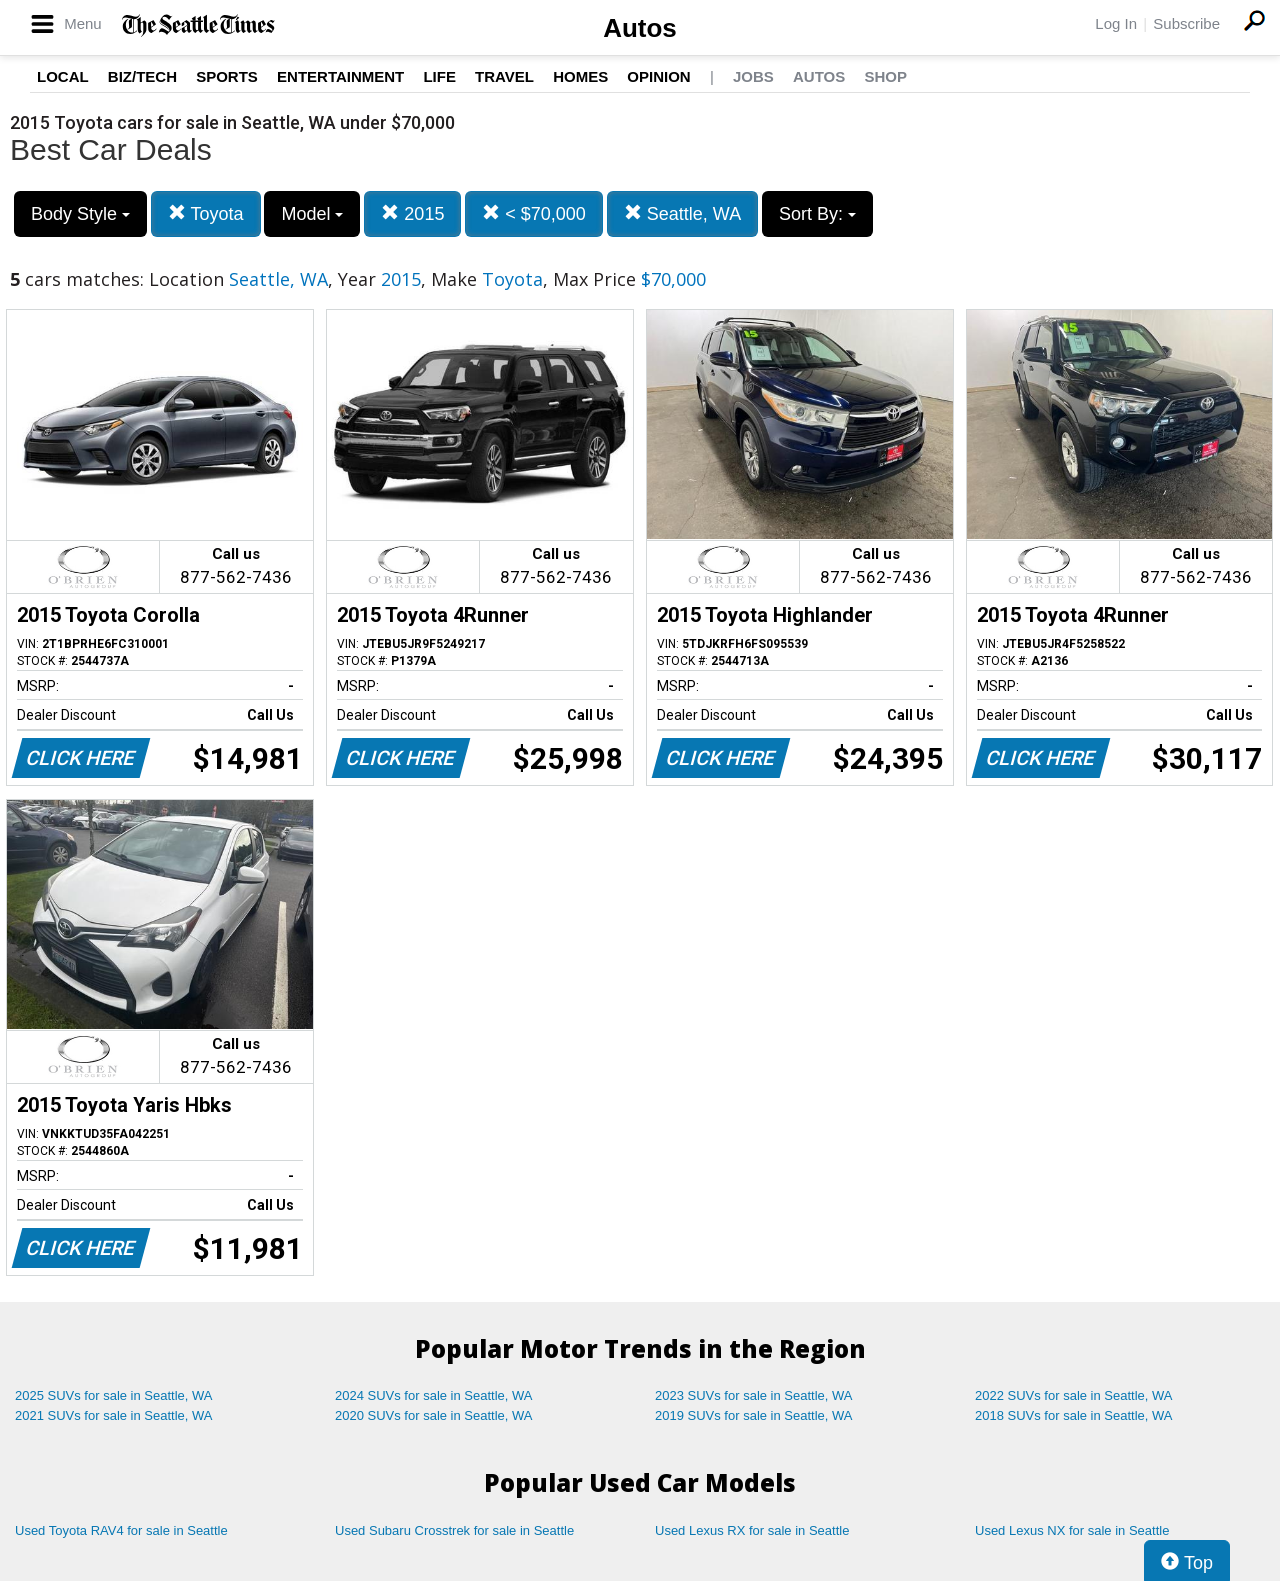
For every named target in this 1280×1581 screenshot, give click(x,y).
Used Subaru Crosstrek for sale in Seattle (454, 1530)
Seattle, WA (682, 213)
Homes (580, 76)
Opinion (658, 76)
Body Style (80, 214)
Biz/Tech (142, 76)
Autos (640, 28)
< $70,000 (534, 213)
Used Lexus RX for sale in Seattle (752, 1530)
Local (63, 76)
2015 (412, 213)
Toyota (206, 213)
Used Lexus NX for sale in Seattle (1072, 1530)
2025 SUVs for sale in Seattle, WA (114, 1395)
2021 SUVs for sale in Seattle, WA (114, 1415)
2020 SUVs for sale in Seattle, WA (434, 1415)
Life (439, 76)
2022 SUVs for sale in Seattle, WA (1074, 1395)
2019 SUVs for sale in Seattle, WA (754, 1415)
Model (312, 214)
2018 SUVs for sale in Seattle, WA (1074, 1415)
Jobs (753, 76)
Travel (504, 76)
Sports (227, 76)
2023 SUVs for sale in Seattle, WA (754, 1395)
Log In (1116, 23)
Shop (885, 76)
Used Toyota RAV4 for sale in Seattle (121, 1530)
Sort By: (817, 214)
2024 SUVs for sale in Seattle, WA (434, 1395)
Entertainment (340, 76)
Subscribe (1186, 23)
